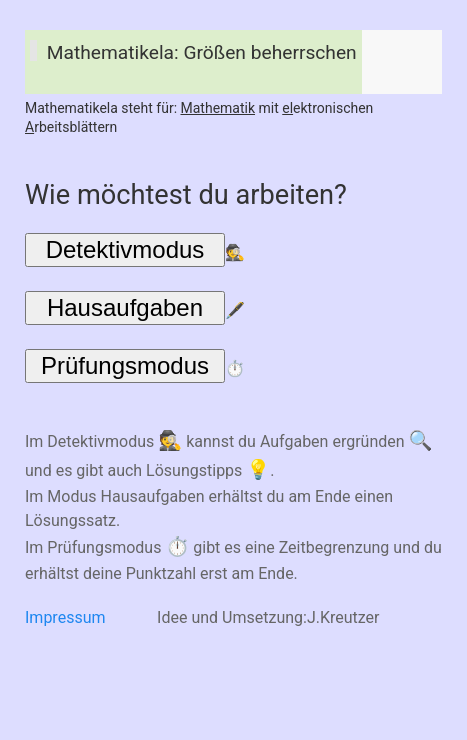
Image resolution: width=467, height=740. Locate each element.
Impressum (65, 617)
